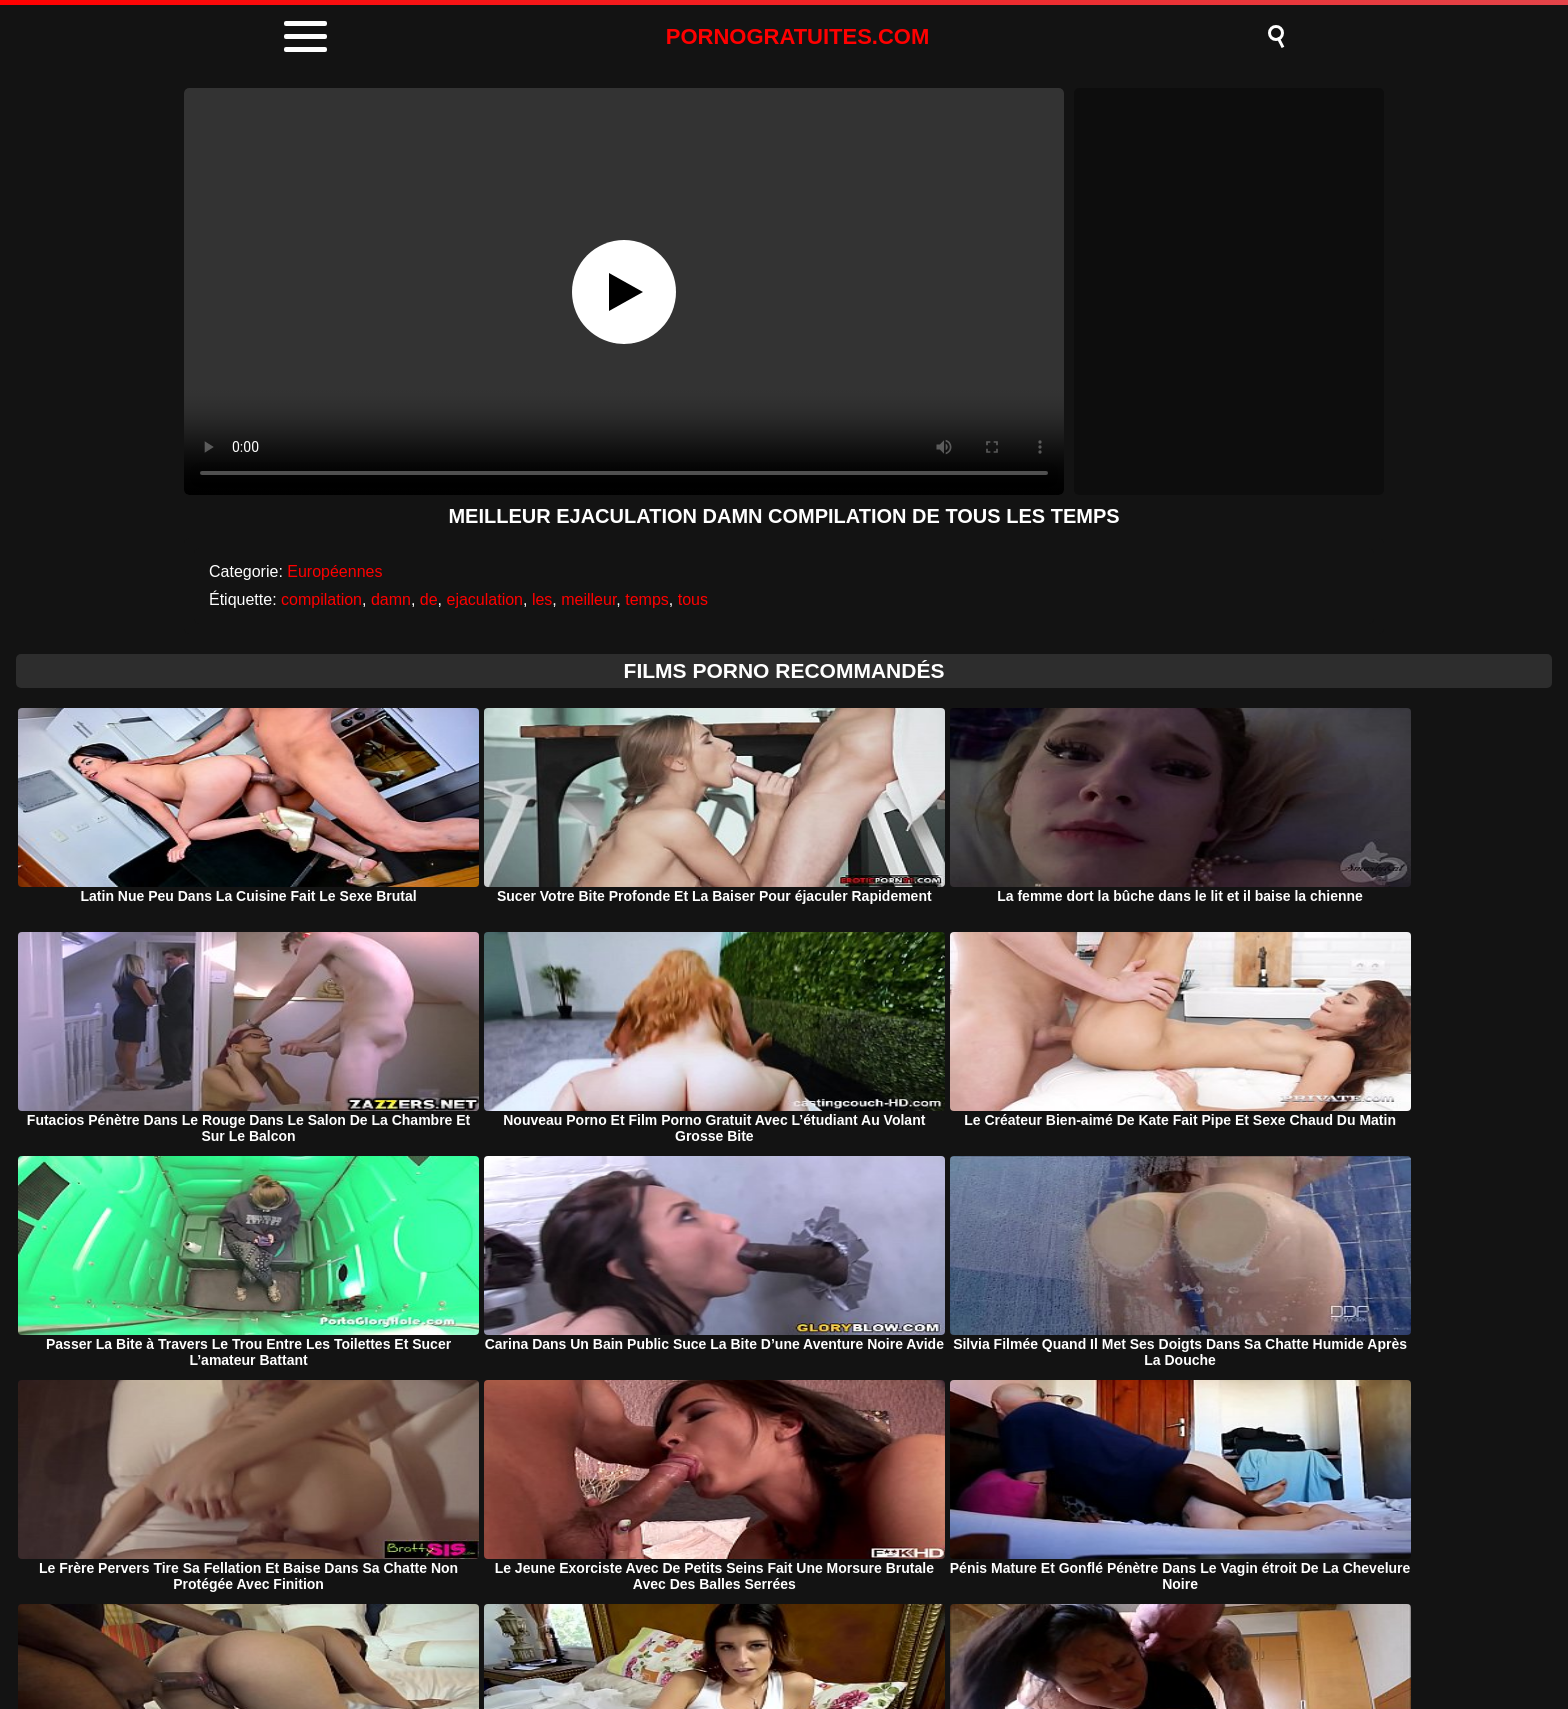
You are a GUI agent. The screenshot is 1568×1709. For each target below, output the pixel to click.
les (542, 599)
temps (647, 599)
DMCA (696, 1642)
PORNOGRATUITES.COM (798, 36)
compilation (321, 599)
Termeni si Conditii (821, 1642)
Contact (951, 1642)
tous (693, 599)
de (429, 599)
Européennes (334, 571)
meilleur (588, 599)
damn (391, 599)
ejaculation (484, 599)
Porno (612, 1642)
